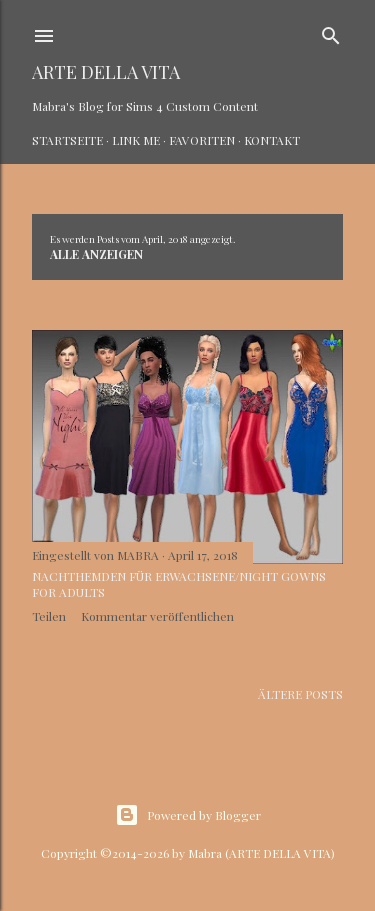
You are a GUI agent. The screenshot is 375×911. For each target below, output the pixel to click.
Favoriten (202, 140)
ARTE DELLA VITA (106, 72)
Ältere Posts (300, 694)
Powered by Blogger (188, 815)
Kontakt (272, 140)
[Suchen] (331, 31)
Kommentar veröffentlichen (157, 616)
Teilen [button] (49, 616)
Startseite (67, 140)
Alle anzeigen (96, 254)
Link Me (136, 140)
